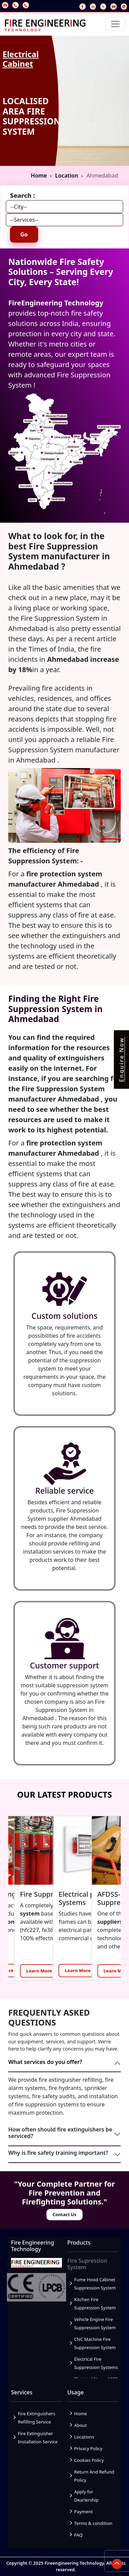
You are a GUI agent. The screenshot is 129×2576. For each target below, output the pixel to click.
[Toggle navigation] (115, 24)
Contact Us (64, 2214)
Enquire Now (121, 1059)
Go (24, 234)
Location (66, 175)
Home (39, 175)
